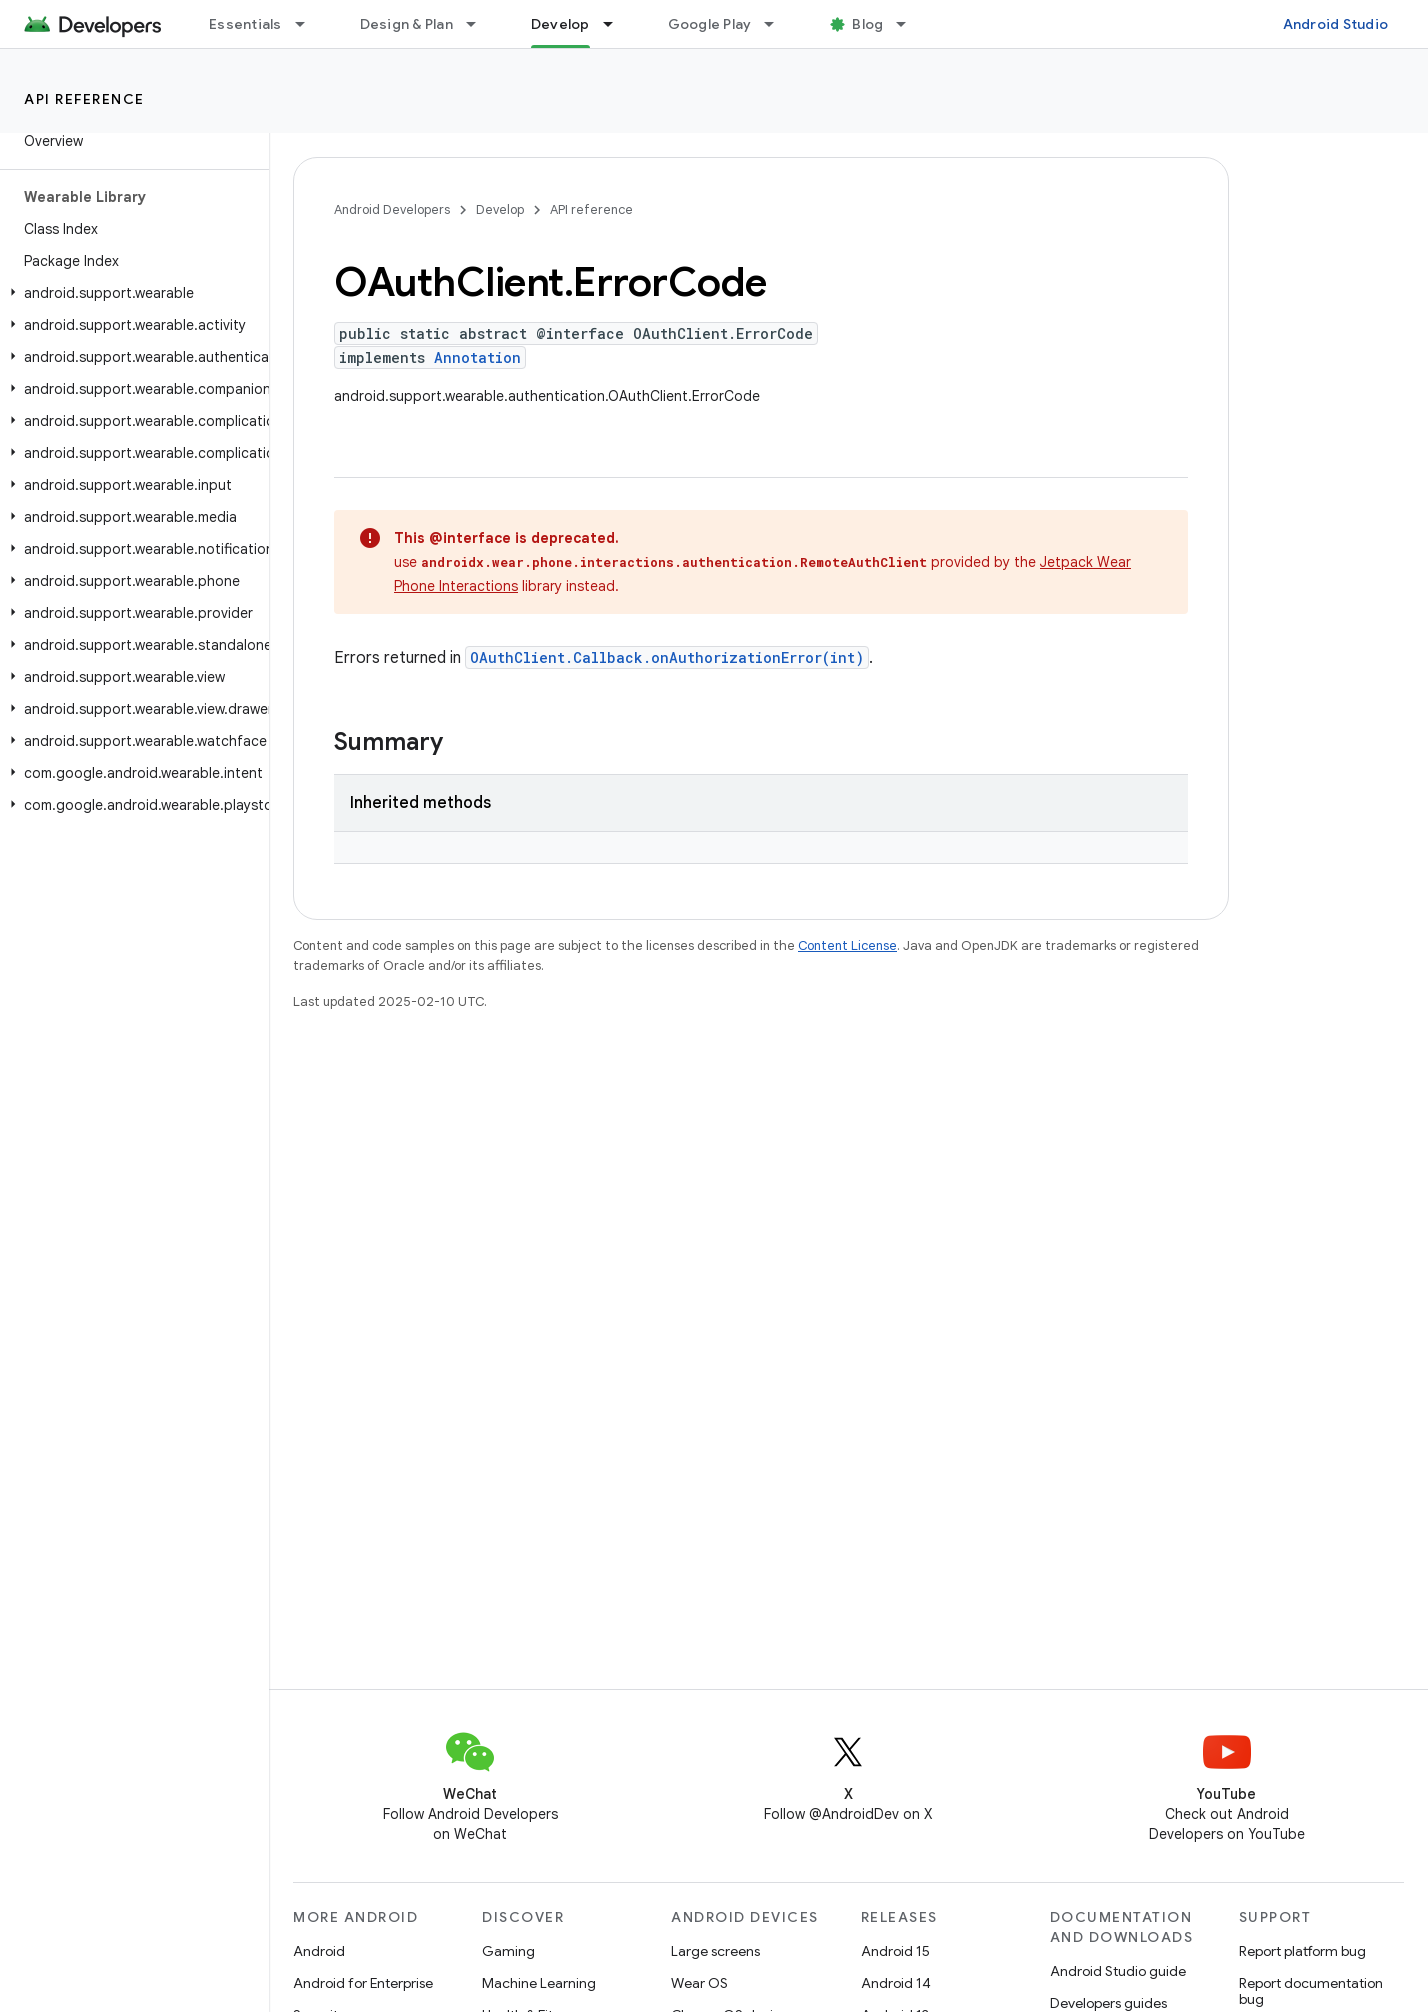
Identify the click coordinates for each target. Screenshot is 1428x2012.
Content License (847, 945)
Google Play (710, 24)
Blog (867, 24)
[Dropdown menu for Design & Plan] (480, 24)
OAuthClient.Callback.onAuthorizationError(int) (667, 657)
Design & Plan (406, 24)
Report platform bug (1302, 1951)
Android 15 (895, 1951)
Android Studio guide (1118, 1971)
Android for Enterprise (363, 1983)
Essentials (245, 24)
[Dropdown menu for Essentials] (309, 24)
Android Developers (392, 209)
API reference (84, 99)
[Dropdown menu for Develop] (617, 24)
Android (319, 1951)
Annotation (477, 357)
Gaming (508, 1951)
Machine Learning (539, 1983)
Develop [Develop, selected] (560, 24)
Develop (500, 209)
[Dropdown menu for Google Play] (778, 24)
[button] (130, 293)
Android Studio (1336, 24)
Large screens (715, 1951)
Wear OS (699, 1983)
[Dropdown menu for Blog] (910, 24)
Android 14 (896, 1983)
